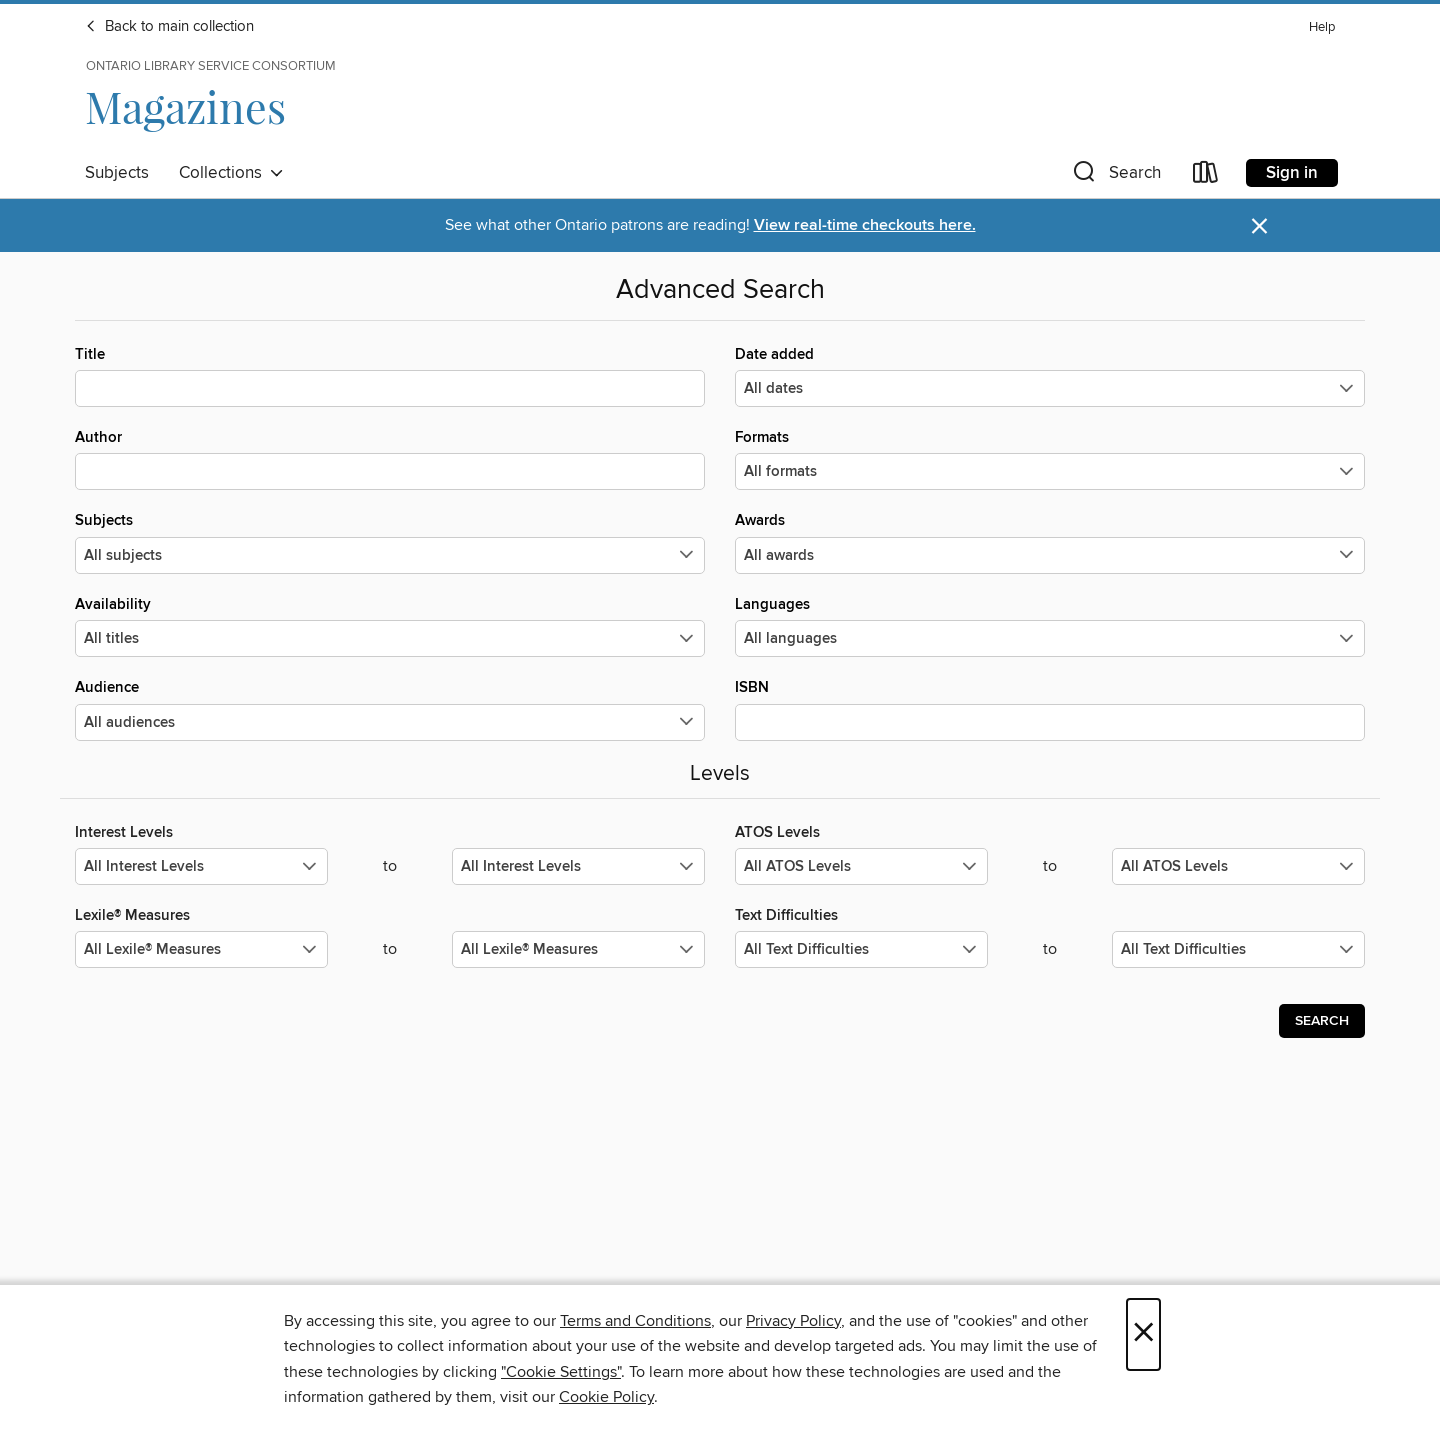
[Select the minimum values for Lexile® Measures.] (201, 949)
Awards (1050, 542)
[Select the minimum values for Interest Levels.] (201, 866)
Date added (1050, 376)
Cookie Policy (606, 1397)
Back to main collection (169, 27)
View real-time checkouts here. (865, 225)
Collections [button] (231, 173)
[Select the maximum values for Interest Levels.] (578, 866)
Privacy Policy (793, 1321)
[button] (1115, 176)
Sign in (1292, 173)
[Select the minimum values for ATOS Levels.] (861, 866)
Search (1322, 1021)
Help (1322, 27)
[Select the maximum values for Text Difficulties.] (1238, 949)
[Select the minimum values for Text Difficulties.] (861, 949)
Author (390, 459)
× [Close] (1143, 1334)
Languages (1050, 626)
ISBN (1050, 709)
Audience (390, 709)
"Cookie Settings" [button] (561, 1372)
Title (390, 376)
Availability (390, 626)
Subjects (117, 173)
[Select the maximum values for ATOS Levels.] (1238, 866)
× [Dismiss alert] (1259, 226)
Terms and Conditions (635, 1321)
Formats (1050, 459)
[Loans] (1206, 176)
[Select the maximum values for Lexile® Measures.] (578, 949)
